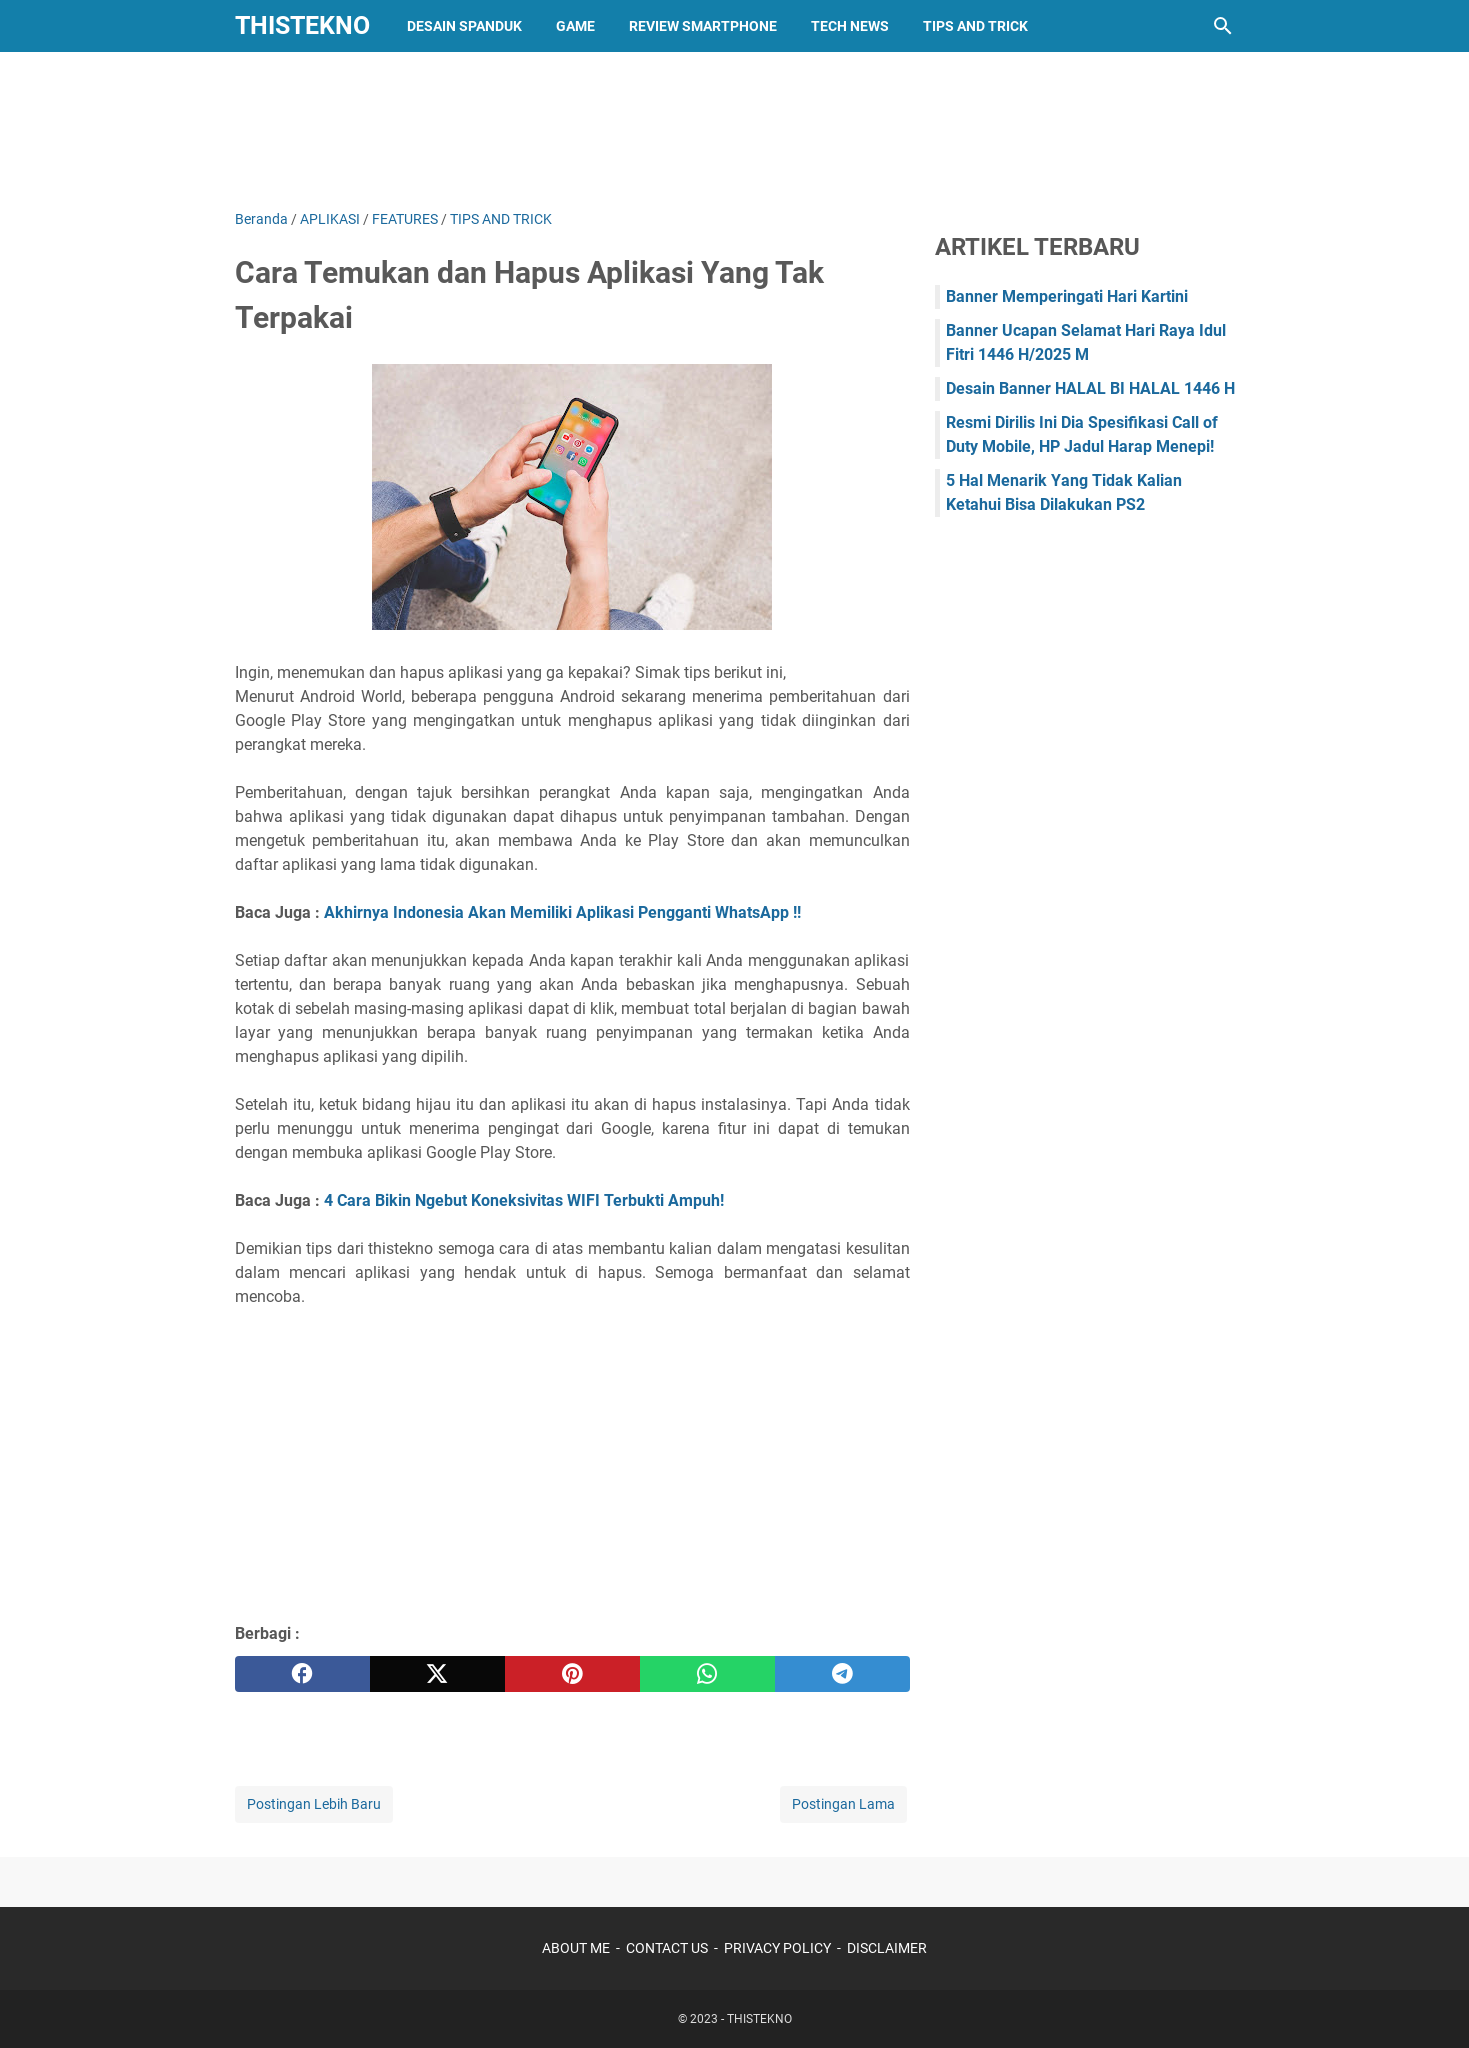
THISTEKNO (302, 25)
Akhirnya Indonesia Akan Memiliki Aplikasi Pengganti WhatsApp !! (564, 912)
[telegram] (842, 1674)
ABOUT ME (576, 1948)
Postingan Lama (843, 1804)
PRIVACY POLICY (777, 1948)
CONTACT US (667, 1948)
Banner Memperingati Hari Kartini (1067, 296)
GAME (575, 26)
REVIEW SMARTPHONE (703, 26)
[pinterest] (572, 1674)
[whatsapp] (707, 1674)
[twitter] (437, 1674)
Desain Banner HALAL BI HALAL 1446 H (1090, 388)
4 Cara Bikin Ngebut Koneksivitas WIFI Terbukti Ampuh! (524, 1200)
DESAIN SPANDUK (464, 26)
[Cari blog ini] (1223, 26)
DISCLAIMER (887, 1948)
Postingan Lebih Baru (314, 1804)
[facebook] (302, 1674)
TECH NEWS (850, 26)
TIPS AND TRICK (975, 26)
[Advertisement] (735, 127)
